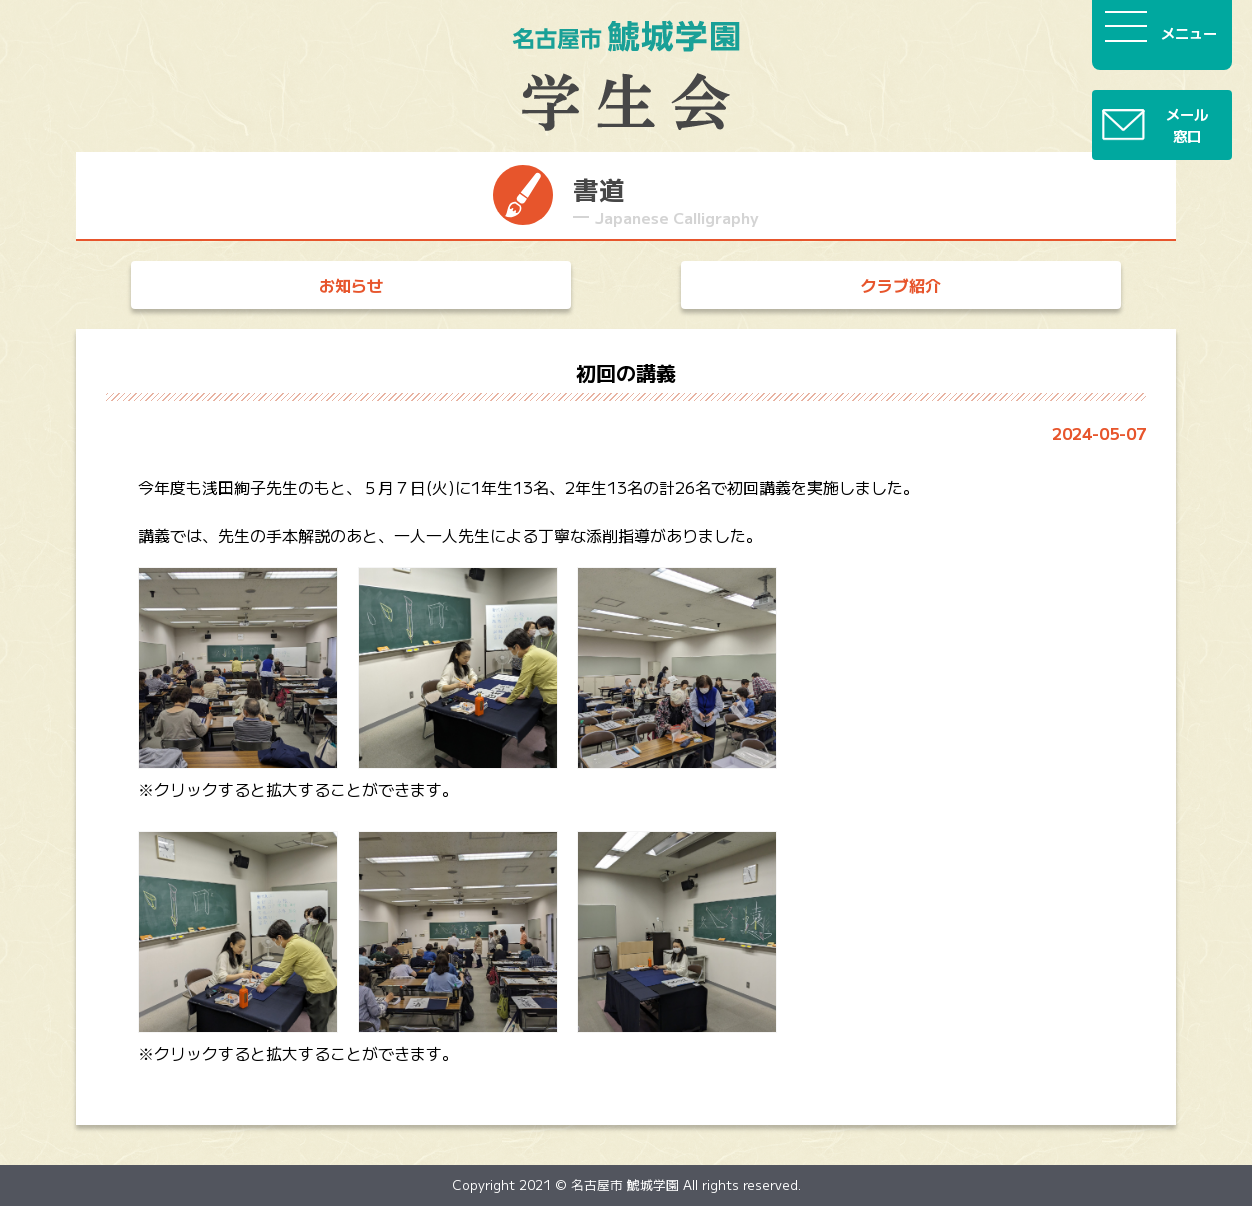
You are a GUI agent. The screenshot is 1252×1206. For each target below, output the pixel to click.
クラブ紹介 (901, 285)
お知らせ (351, 285)
